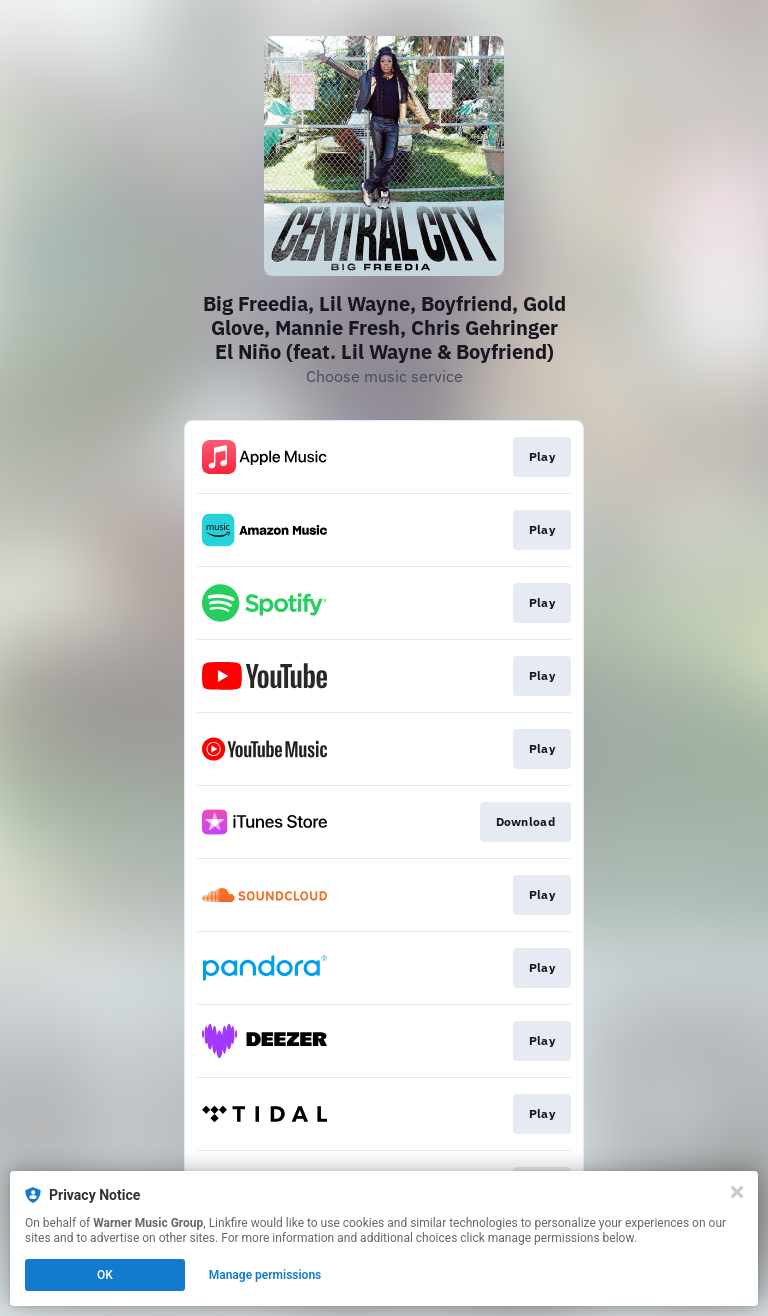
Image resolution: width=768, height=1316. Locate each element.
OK (105, 1275)
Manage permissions (265, 1275)
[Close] (737, 1192)
